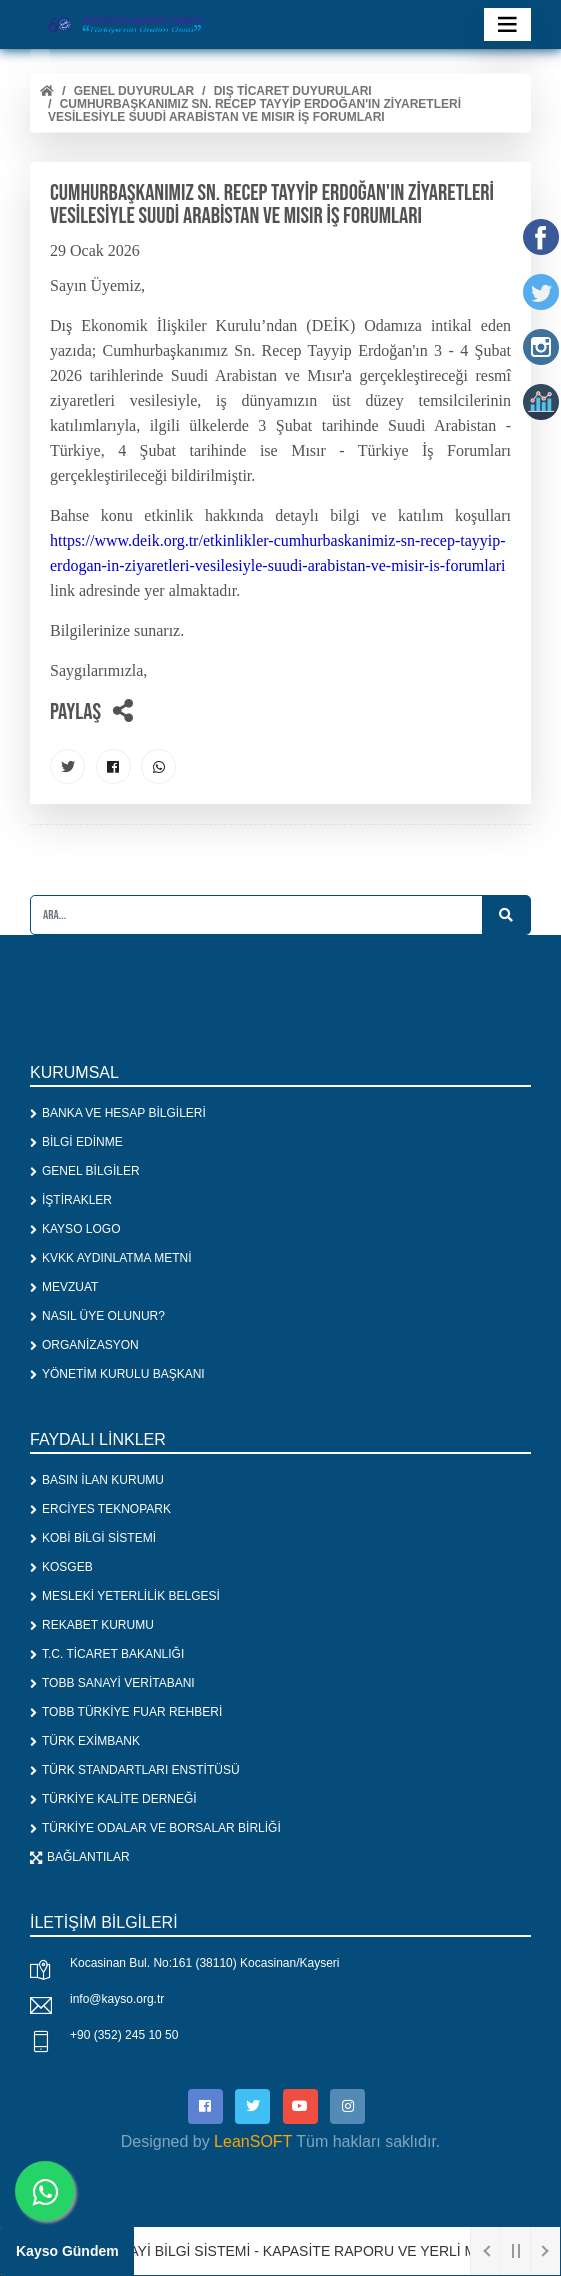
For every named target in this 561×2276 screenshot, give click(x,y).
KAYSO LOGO (75, 1229)
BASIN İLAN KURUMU (97, 1480)
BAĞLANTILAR (80, 1857)
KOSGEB (61, 1567)
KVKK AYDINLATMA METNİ (111, 1258)
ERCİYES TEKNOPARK (100, 1509)
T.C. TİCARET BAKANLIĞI (107, 1654)
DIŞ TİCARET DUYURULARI (293, 91)
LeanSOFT (253, 2141)
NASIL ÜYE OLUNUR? (97, 1316)
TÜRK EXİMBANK (85, 1741)
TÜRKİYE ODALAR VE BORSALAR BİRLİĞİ (155, 1828)
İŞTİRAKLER (71, 1200)
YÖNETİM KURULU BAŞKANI (117, 1374)
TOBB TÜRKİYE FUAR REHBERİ (126, 1712)
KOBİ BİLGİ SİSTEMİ (93, 1538)
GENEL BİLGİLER (85, 1171)
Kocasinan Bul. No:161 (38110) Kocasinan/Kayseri (205, 1963)
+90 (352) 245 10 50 (124, 2035)
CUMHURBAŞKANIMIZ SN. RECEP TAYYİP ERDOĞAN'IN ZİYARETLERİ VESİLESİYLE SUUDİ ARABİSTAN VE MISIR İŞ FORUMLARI (254, 110)
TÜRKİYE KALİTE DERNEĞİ (113, 1799)
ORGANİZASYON (84, 1345)
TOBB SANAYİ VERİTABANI (112, 1683)
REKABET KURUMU (92, 1625)
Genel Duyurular (134, 91)
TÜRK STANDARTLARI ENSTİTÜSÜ (135, 1770)
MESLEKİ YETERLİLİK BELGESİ (125, 1596)
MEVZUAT (64, 1287)
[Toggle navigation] (507, 24)
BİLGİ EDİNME (76, 1142)
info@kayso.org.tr (117, 1999)
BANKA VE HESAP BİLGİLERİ (118, 1113)
